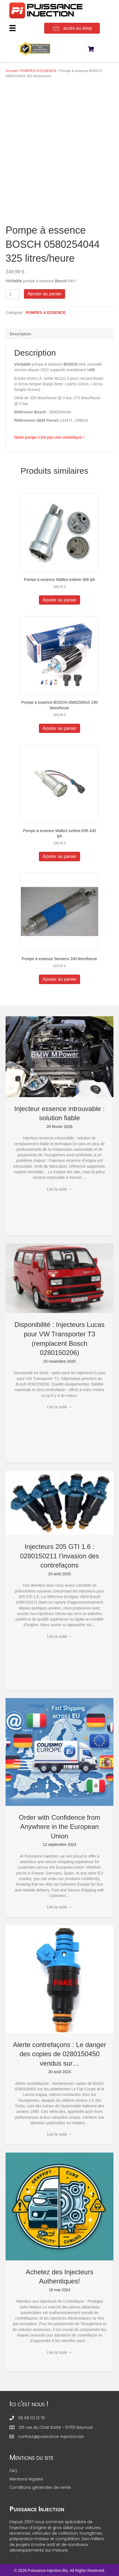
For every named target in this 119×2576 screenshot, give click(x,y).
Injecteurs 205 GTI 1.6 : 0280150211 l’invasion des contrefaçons (59, 1556)
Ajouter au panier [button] (59, 600)
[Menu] (12, 28)
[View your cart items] (94, 49)
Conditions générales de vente (40, 2487)
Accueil (11, 71)
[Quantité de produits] (13, 294)
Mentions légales (26, 2479)
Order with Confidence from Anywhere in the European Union (59, 1827)
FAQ (13, 2470)
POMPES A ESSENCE (38, 71)
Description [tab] (20, 334)
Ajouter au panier (44, 293)
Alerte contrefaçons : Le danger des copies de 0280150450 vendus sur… (59, 2054)
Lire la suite (59, 1189)
